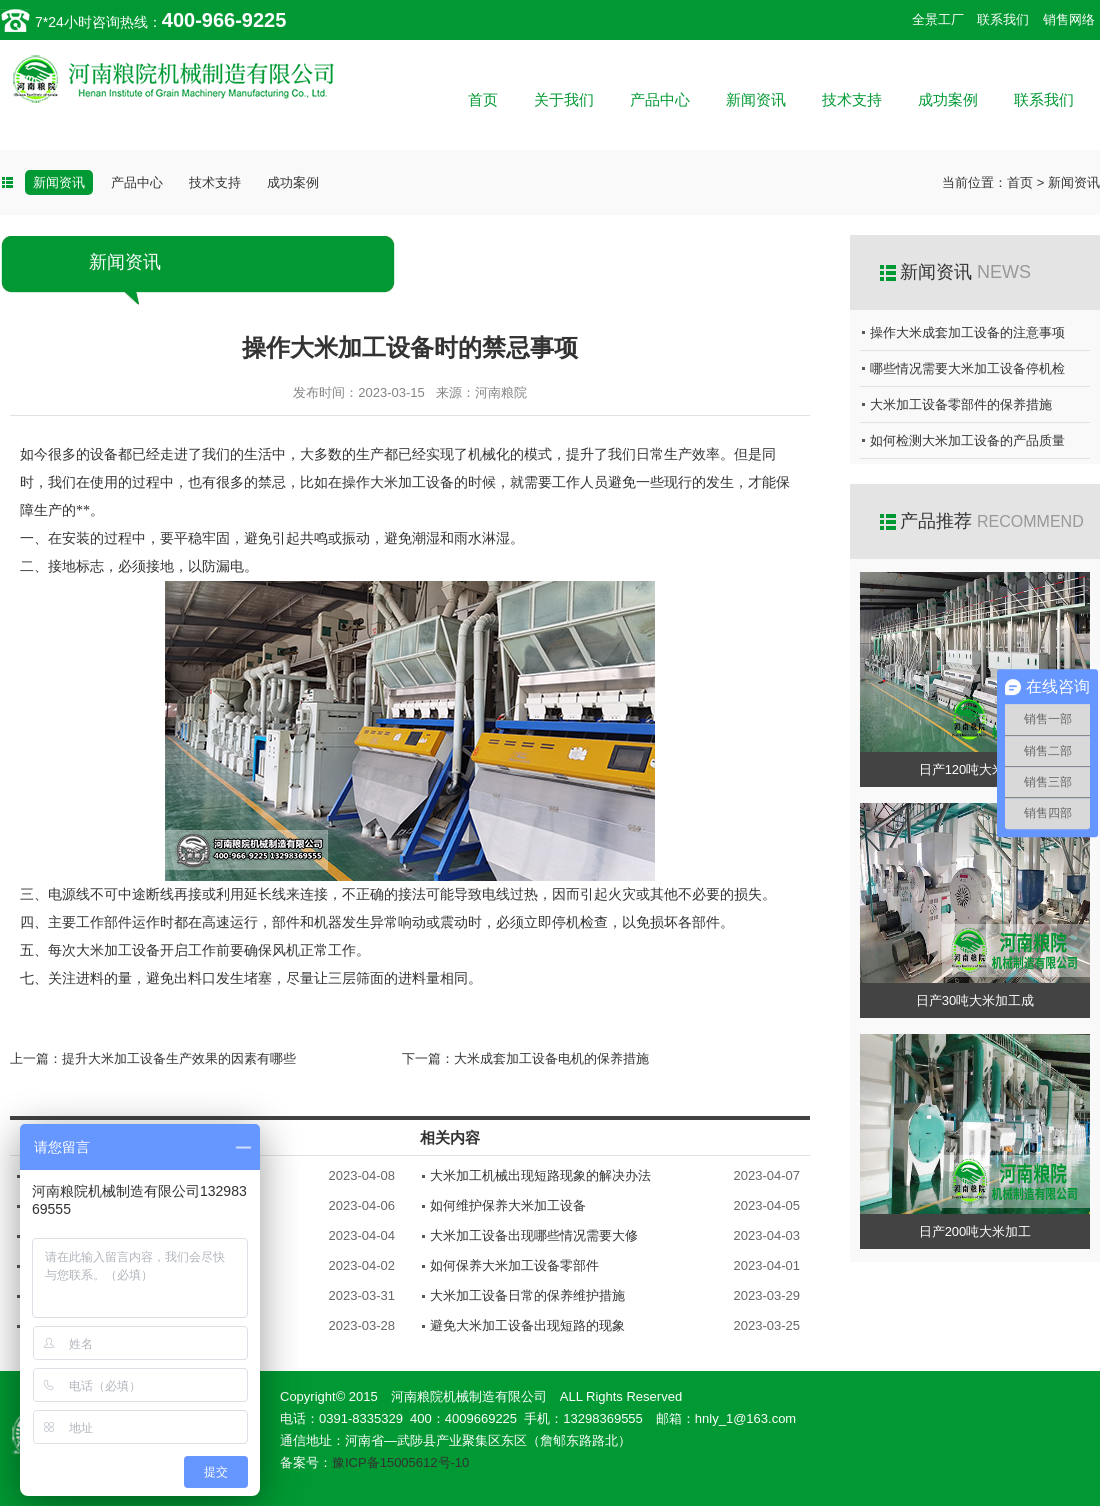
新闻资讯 (756, 99)
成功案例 (948, 99)
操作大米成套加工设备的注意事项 (967, 332)
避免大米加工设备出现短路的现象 (527, 1325)
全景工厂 (938, 19)
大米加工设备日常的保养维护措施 (527, 1295)
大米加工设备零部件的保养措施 (961, 404)
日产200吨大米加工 (975, 1231)
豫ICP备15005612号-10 (400, 1462)
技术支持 (852, 99)
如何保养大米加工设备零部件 (514, 1265)
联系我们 (1003, 19)
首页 (483, 99)
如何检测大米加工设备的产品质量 (967, 440)
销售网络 (1069, 19)
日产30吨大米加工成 (975, 1000)
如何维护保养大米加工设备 (508, 1205)
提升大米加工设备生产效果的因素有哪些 (179, 1058)
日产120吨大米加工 (975, 769)
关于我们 (564, 99)
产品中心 (660, 99)
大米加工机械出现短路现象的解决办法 (540, 1175)
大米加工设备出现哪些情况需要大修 (534, 1235)
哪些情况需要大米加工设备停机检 (967, 368)
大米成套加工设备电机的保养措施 (551, 1058)
